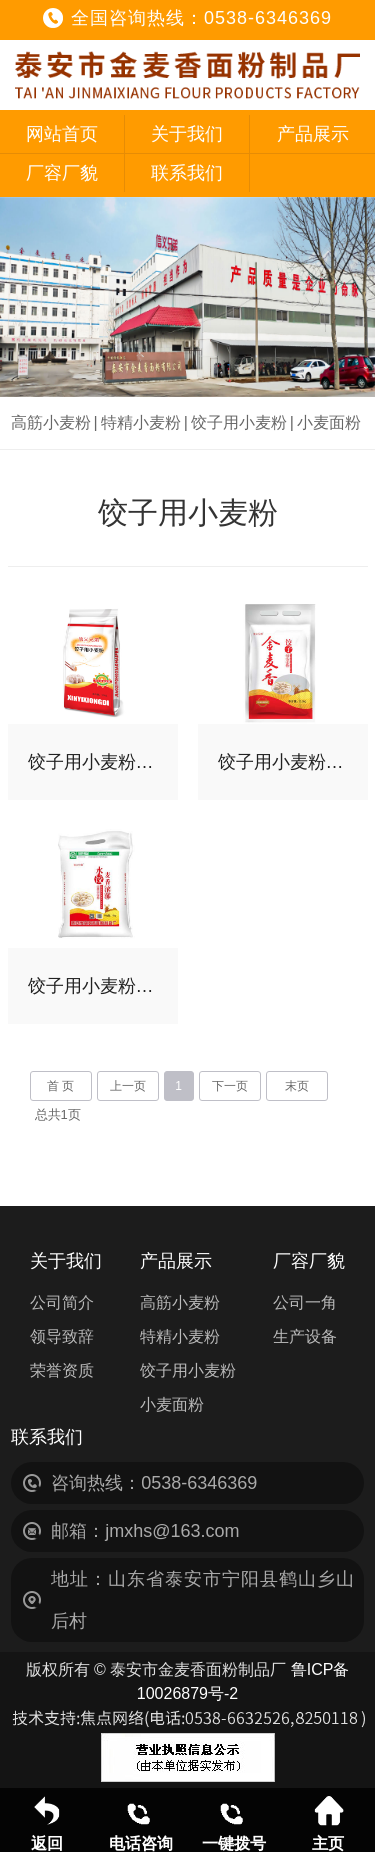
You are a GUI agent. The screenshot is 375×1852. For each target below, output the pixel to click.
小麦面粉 (329, 422)
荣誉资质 (62, 1370)
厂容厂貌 (62, 173)
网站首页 (62, 134)
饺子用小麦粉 (239, 422)
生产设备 (305, 1336)
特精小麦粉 (141, 422)
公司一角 (305, 1302)
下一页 (230, 1086)
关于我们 (187, 134)
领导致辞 (62, 1336)
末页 (297, 1086)
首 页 (60, 1086)
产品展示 (313, 134)
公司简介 (62, 1302)
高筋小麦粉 (51, 422)
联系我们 (187, 173)
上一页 (128, 1086)
